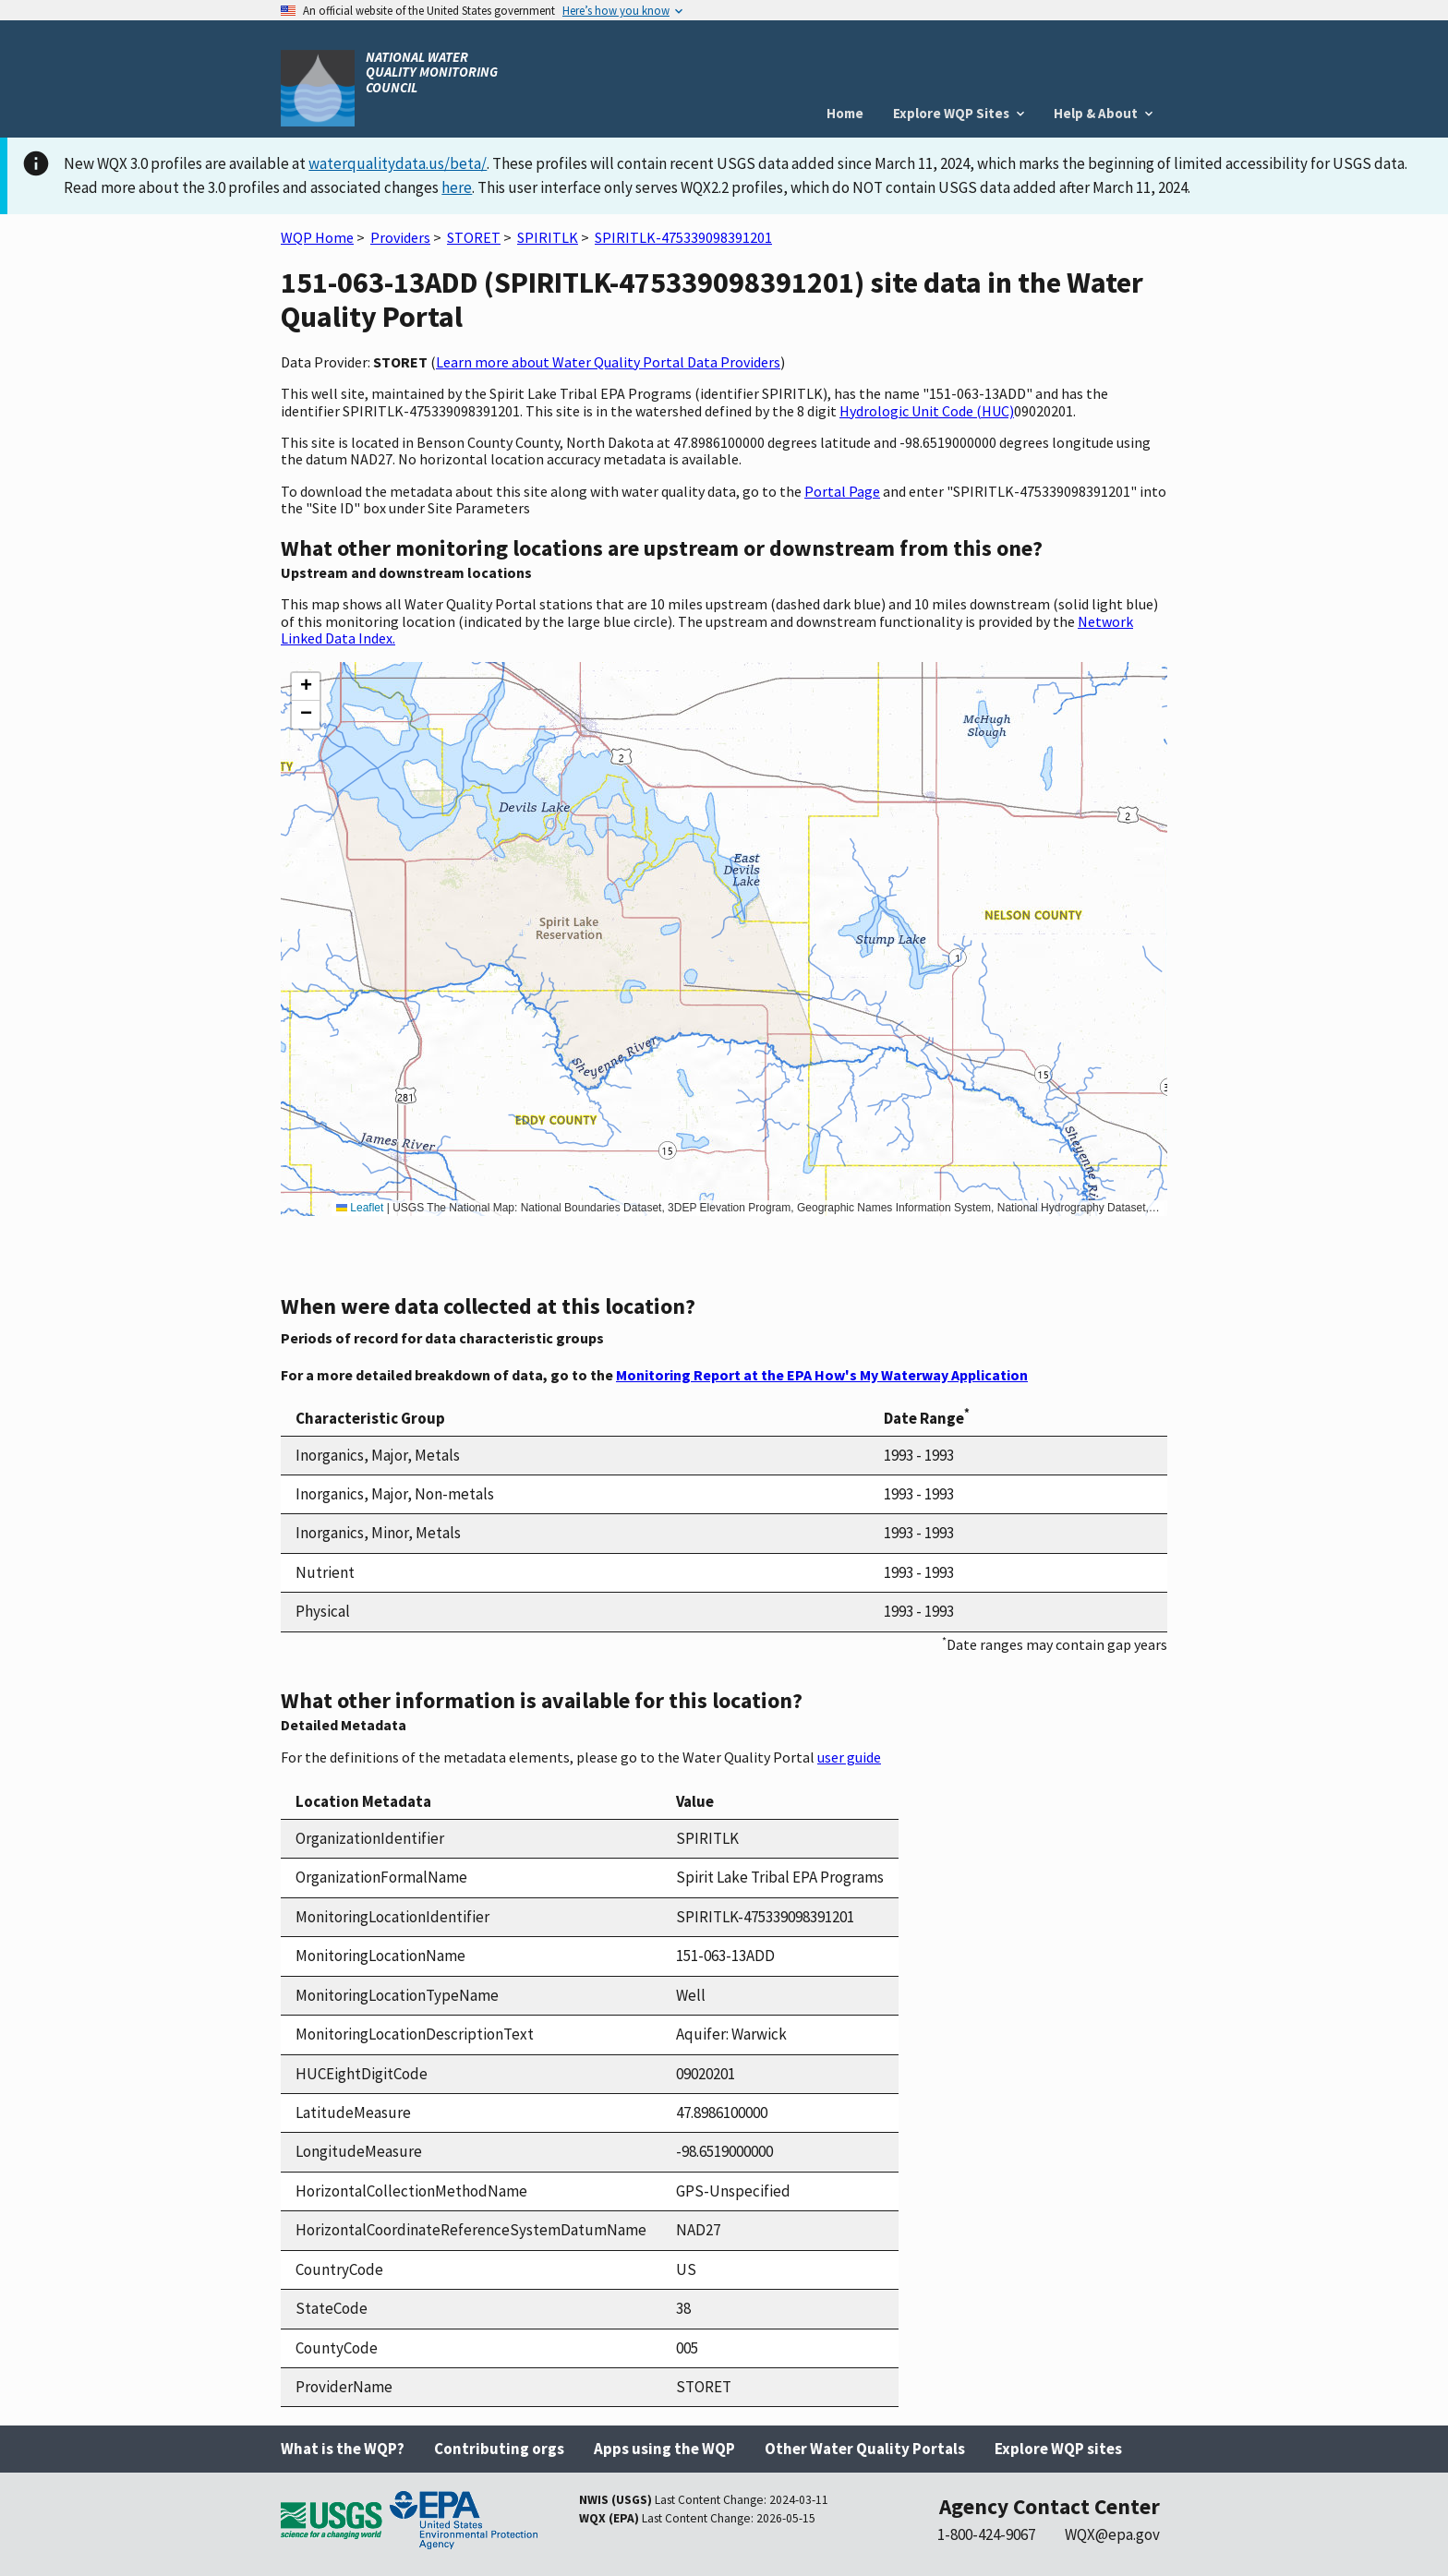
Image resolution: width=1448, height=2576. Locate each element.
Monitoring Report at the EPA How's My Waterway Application (822, 1375)
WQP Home (317, 237)
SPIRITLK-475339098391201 (683, 237)
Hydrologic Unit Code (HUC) (926, 411)
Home (845, 113)
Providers (400, 237)
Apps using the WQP (664, 2448)
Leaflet (359, 1207)
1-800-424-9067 (986, 2534)
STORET (474, 237)
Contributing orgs (499, 2448)
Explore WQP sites (1058, 2448)
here (456, 187)
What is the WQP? (342, 2448)
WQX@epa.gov (1112, 2534)
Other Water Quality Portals (865, 2448)
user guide (849, 1757)
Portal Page (842, 491)
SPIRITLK (547, 237)
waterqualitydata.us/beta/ (397, 163)
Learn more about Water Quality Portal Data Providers (608, 362)
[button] (306, 687)
